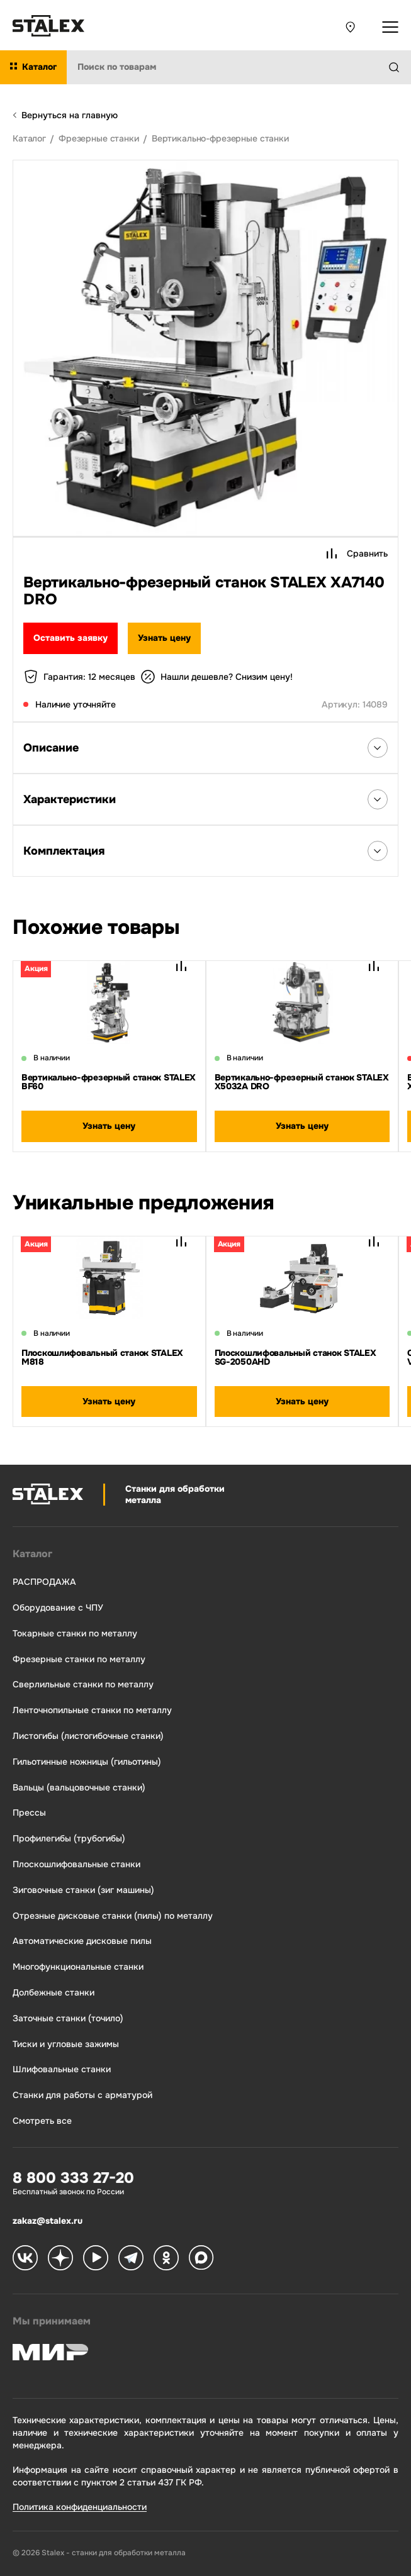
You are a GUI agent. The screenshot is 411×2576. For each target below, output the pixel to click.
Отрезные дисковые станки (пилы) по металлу (113, 1916)
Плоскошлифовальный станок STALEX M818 (102, 1357)
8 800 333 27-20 (73, 2177)
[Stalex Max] (201, 2259)
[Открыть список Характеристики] (378, 799)
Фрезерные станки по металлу (79, 1659)
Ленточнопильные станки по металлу (92, 1710)
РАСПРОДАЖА (44, 1582)
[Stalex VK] (25, 2259)
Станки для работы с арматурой (82, 2095)
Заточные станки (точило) (68, 2018)
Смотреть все (42, 2121)
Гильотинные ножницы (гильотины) (87, 1762)
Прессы (29, 1812)
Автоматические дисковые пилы (82, 1941)
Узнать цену (164, 637)
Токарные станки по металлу (75, 1633)
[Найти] (399, 67)
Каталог (32, 1553)
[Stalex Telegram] (131, 2259)
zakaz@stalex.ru (47, 2220)
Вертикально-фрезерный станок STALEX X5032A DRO (302, 1082)
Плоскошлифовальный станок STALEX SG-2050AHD (295, 1357)
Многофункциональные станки (78, 1967)
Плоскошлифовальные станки (76, 1864)
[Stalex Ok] (166, 2259)
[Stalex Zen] (60, 2259)
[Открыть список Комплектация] (378, 851)
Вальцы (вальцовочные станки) (79, 1787)
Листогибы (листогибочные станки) (88, 1736)
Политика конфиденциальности (80, 2506)
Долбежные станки (53, 1992)
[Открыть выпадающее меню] (390, 27)
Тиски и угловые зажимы (66, 2044)
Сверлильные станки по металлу (83, 1684)
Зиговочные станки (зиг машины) (83, 1890)
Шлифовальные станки (62, 2069)
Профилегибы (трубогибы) (69, 1838)
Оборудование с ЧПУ (58, 1607)
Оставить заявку (70, 637)
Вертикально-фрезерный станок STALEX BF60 (108, 1082)
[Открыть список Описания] (378, 748)
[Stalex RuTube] (95, 2259)
